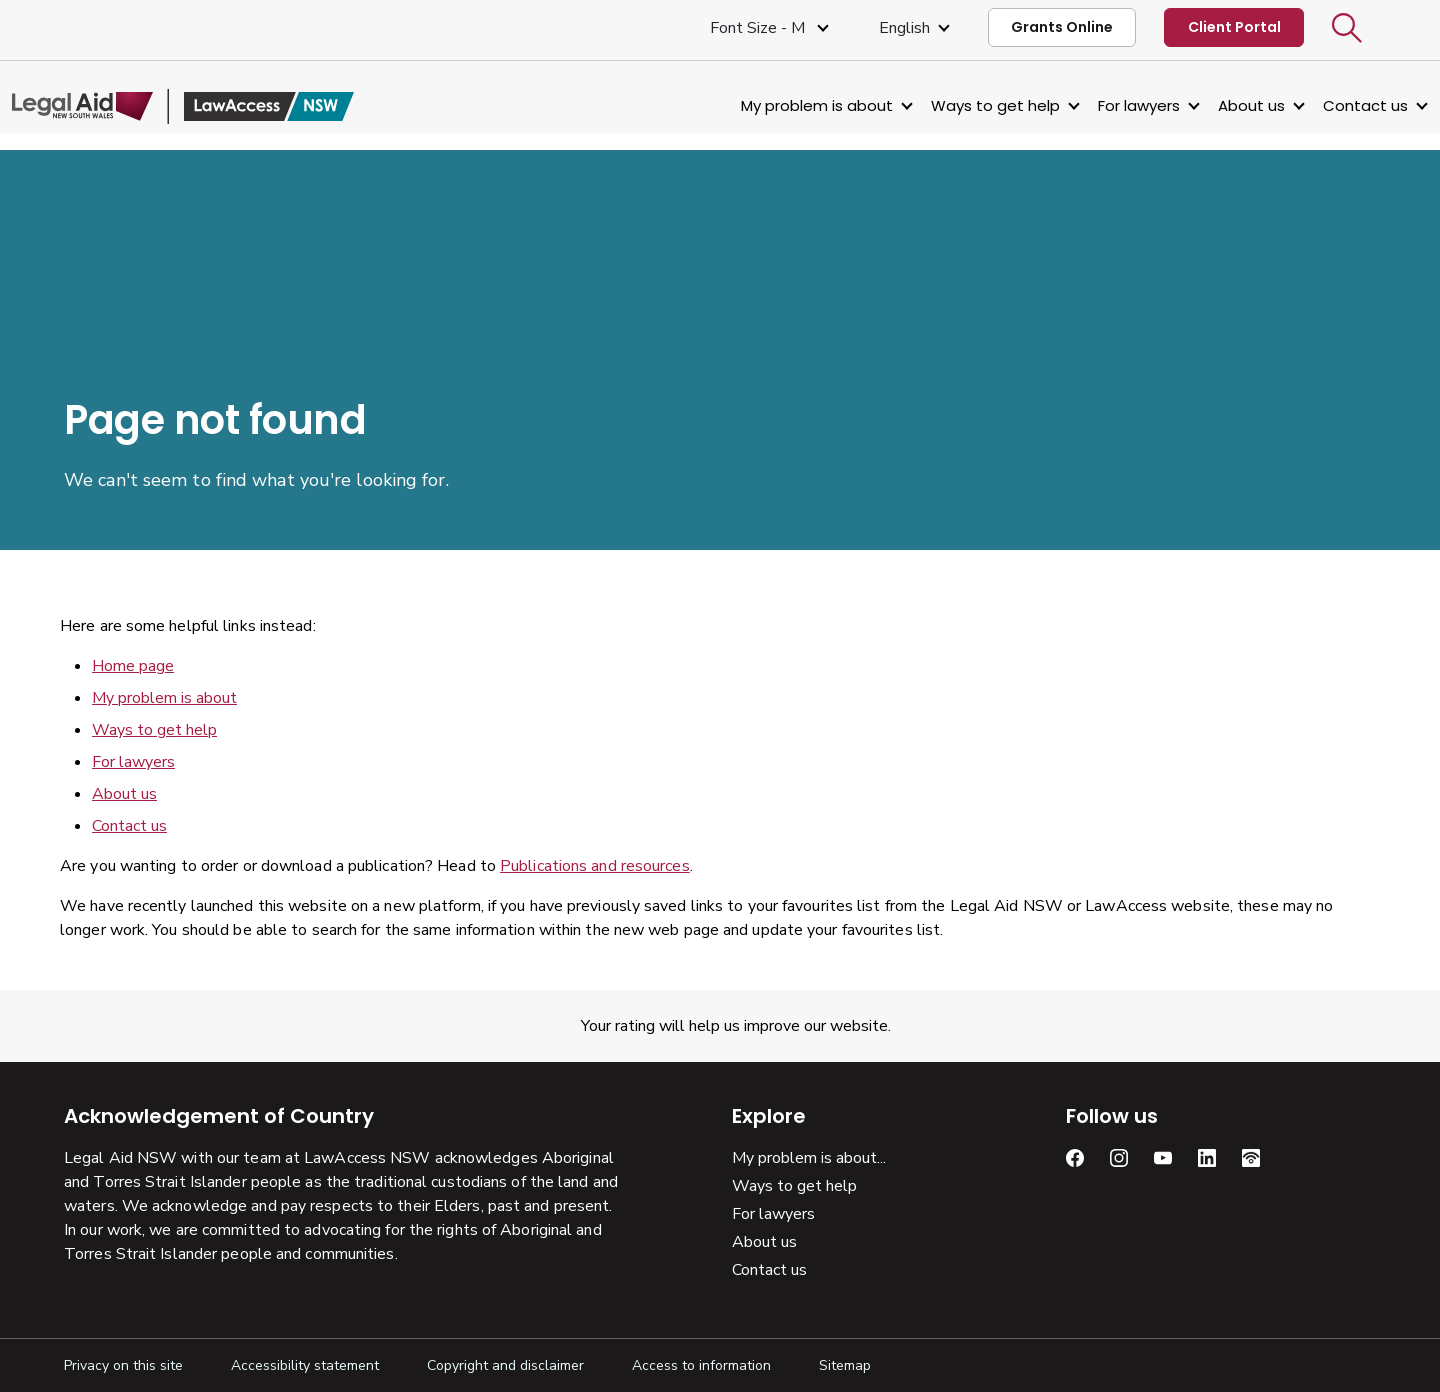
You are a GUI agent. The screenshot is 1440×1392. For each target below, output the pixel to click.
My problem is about (765, 105)
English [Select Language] (904, 28)
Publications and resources (595, 866)
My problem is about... (809, 1158)
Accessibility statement (305, 1365)
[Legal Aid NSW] (235, 106)
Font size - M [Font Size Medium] (759, 28)
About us (1199, 105)
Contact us (1313, 105)
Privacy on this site (123, 1365)
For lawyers (1087, 105)
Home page (133, 666)
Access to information (701, 1365)
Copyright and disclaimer (505, 1365)
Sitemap (845, 1365)
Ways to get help (943, 105)
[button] (1347, 28)
